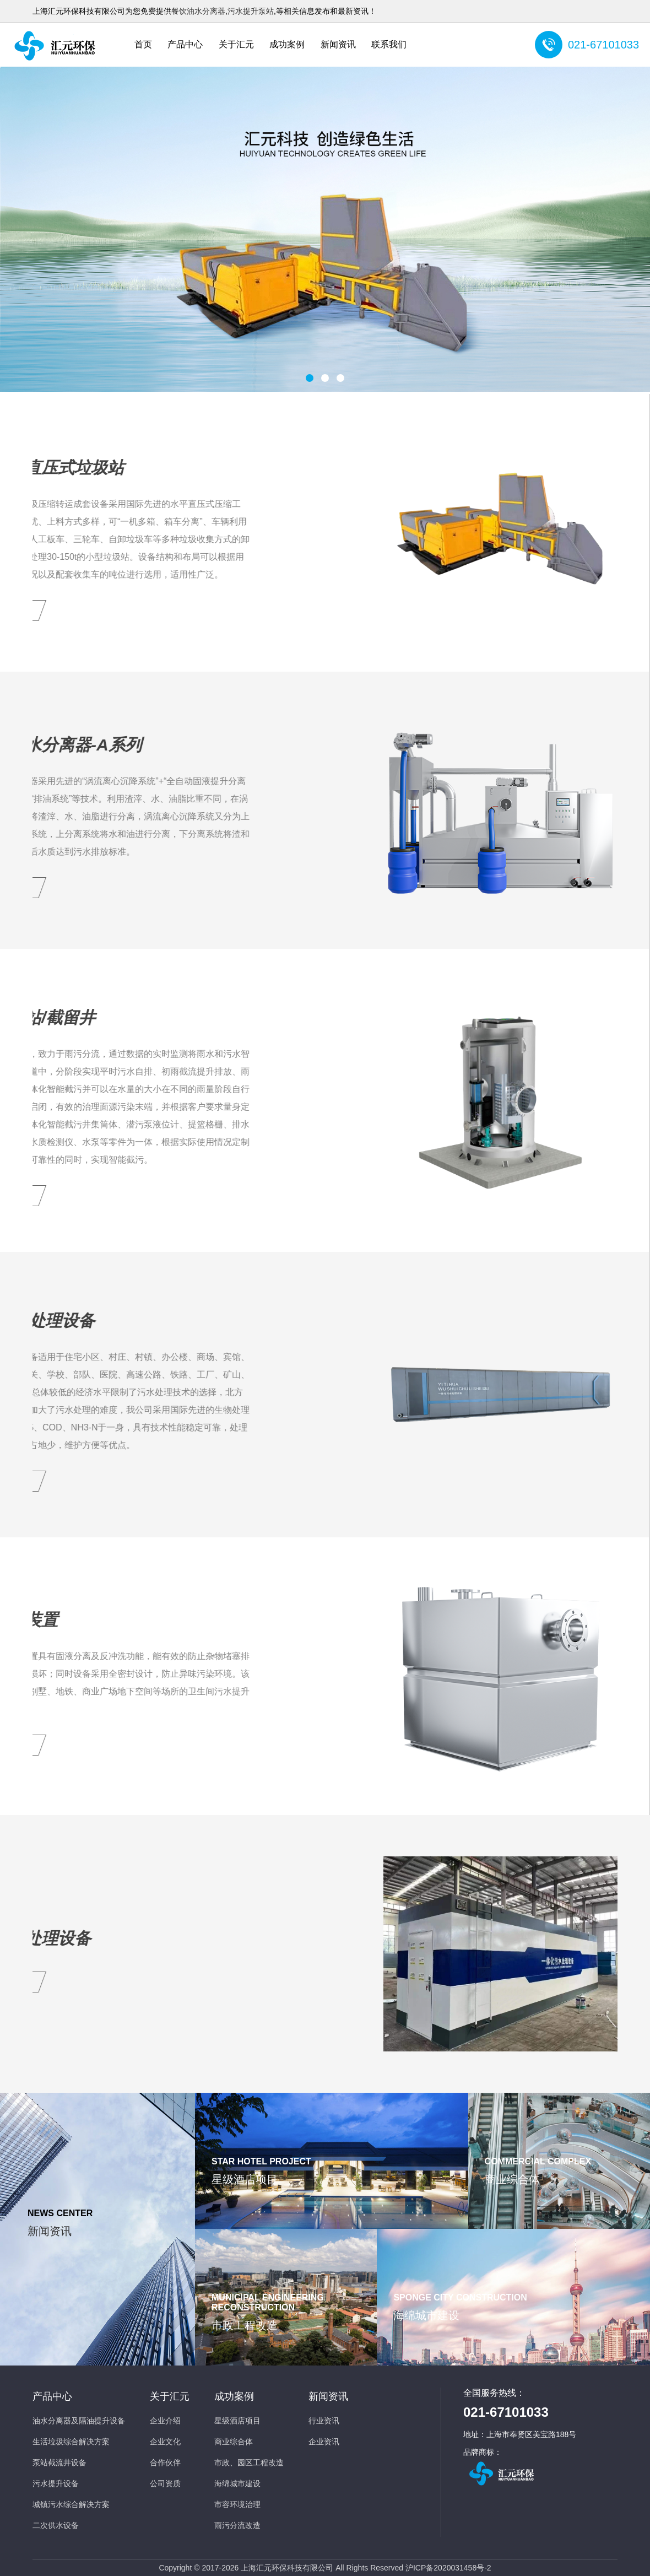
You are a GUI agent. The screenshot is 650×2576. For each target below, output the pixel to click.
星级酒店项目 (237, 2420)
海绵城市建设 (237, 2483)
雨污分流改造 (237, 2525)
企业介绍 (165, 2420)
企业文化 (165, 2441)
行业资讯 (323, 2420)
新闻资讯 (338, 44)
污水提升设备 (55, 2483)
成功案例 (287, 44)
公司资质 (165, 2483)
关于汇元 (236, 44)
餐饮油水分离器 (198, 11)
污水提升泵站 (251, 11)
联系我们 (389, 44)
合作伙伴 (165, 2462)
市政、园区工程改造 (249, 2462)
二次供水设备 (55, 2525)
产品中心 (185, 44)
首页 (143, 44)
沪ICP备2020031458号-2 (448, 2567)
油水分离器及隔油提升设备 (78, 2420)
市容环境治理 (237, 2504)
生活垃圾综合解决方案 (71, 2441)
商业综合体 (233, 2441)
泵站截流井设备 (59, 2462)
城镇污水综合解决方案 (71, 2504)
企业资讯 (323, 2441)
